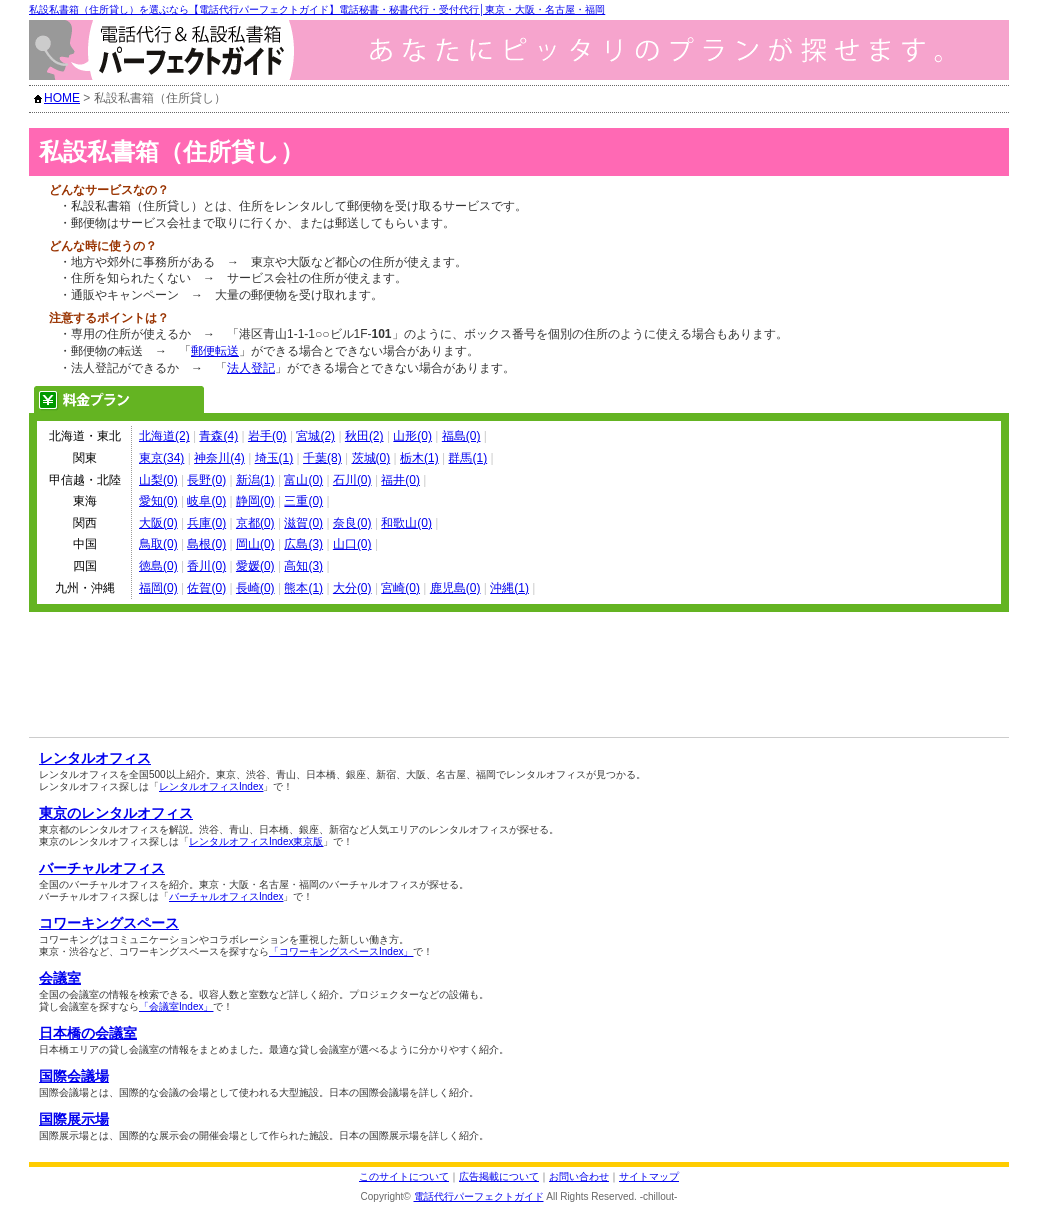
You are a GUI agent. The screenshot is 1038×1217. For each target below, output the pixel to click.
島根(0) (206, 544)
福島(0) (461, 436)
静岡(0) (255, 501)
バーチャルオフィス (102, 868)
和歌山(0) (406, 523)
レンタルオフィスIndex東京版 (256, 841)
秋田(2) (364, 436)
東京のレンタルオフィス (116, 813)
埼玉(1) (274, 458)
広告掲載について (499, 1176)
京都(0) (255, 523)
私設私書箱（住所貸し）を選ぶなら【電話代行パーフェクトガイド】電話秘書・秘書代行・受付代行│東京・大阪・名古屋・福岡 (317, 9)
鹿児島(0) (455, 588)
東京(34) (161, 458)
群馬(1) (467, 458)
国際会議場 (74, 1076)
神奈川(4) (219, 458)
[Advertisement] (266, 652)
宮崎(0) (400, 588)
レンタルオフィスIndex (211, 786)
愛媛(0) (255, 566)
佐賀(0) (206, 588)
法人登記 (251, 368)
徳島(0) (158, 566)
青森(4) (218, 436)
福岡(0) (158, 588)
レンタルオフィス (95, 758)
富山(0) (303, 480)
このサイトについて (404, 1176)
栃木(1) (419, 458)
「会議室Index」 (176, 1006)
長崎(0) (255, 588)
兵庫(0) (206, 523)
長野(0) (206, 480)
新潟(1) (255, 480)
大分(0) (352, 588)
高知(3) (303, 566)
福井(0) (400, 480)
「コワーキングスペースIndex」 (341, 951)
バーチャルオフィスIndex (226, 896)
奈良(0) (352, 523)
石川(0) (352, 480)
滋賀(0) (303, 523)
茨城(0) (371, 458)
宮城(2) (315, 436)
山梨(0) (158, 480)
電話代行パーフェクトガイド (479, 1196)
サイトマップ (649, 1176)
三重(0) (303, 501)
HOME (62, 98)
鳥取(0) (158, 544)
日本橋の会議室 (88, 1033)
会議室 (60, 978)
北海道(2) (164, 436)
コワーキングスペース (109, 923)
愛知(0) (158, 501)
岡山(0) (255, 544)
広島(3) (303, 544)
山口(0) (352, 544)
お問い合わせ (579, 1176)
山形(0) (412, 436)
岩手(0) (267, 436)
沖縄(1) (509, 588)
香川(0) (206, 566)
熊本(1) (303, 588)
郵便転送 (215, 351)
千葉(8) (322, 458)
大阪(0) (158, 523)
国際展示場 (74, 1119)
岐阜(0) (206, 501)
